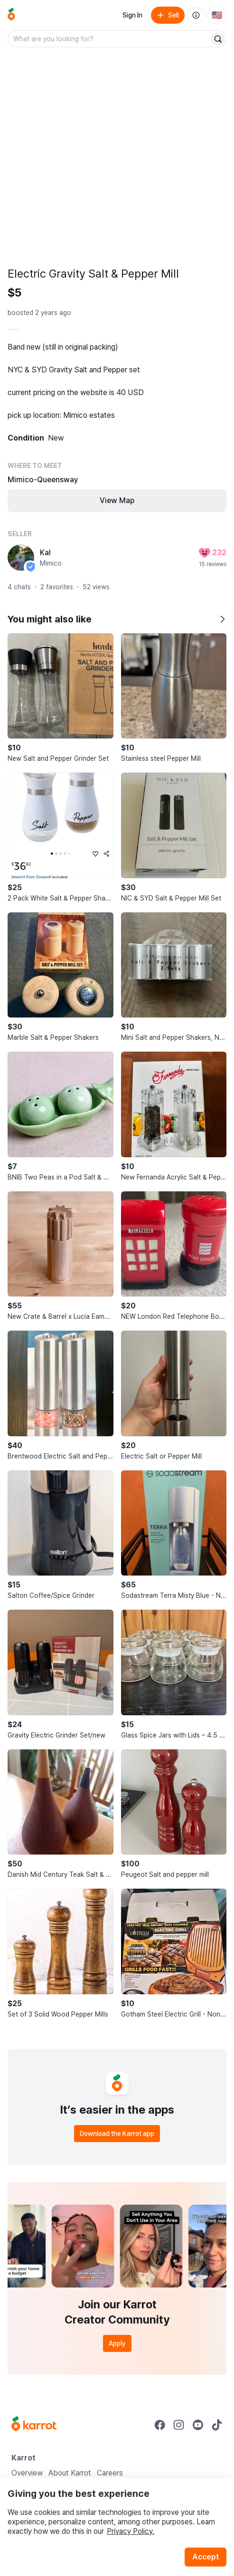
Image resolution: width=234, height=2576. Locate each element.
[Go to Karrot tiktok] (217, 2425)
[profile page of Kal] (21, 557)
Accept (205, 2556)
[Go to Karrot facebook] (160, 2425)
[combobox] (109, 38)
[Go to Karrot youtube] (198, 2425)
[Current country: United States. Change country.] (216, 15)
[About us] (196, 15)
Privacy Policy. (130, 2531)
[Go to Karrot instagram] (179, 2425)
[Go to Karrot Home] (33, 2424)
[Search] (218, 38)
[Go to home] (11, 15)
